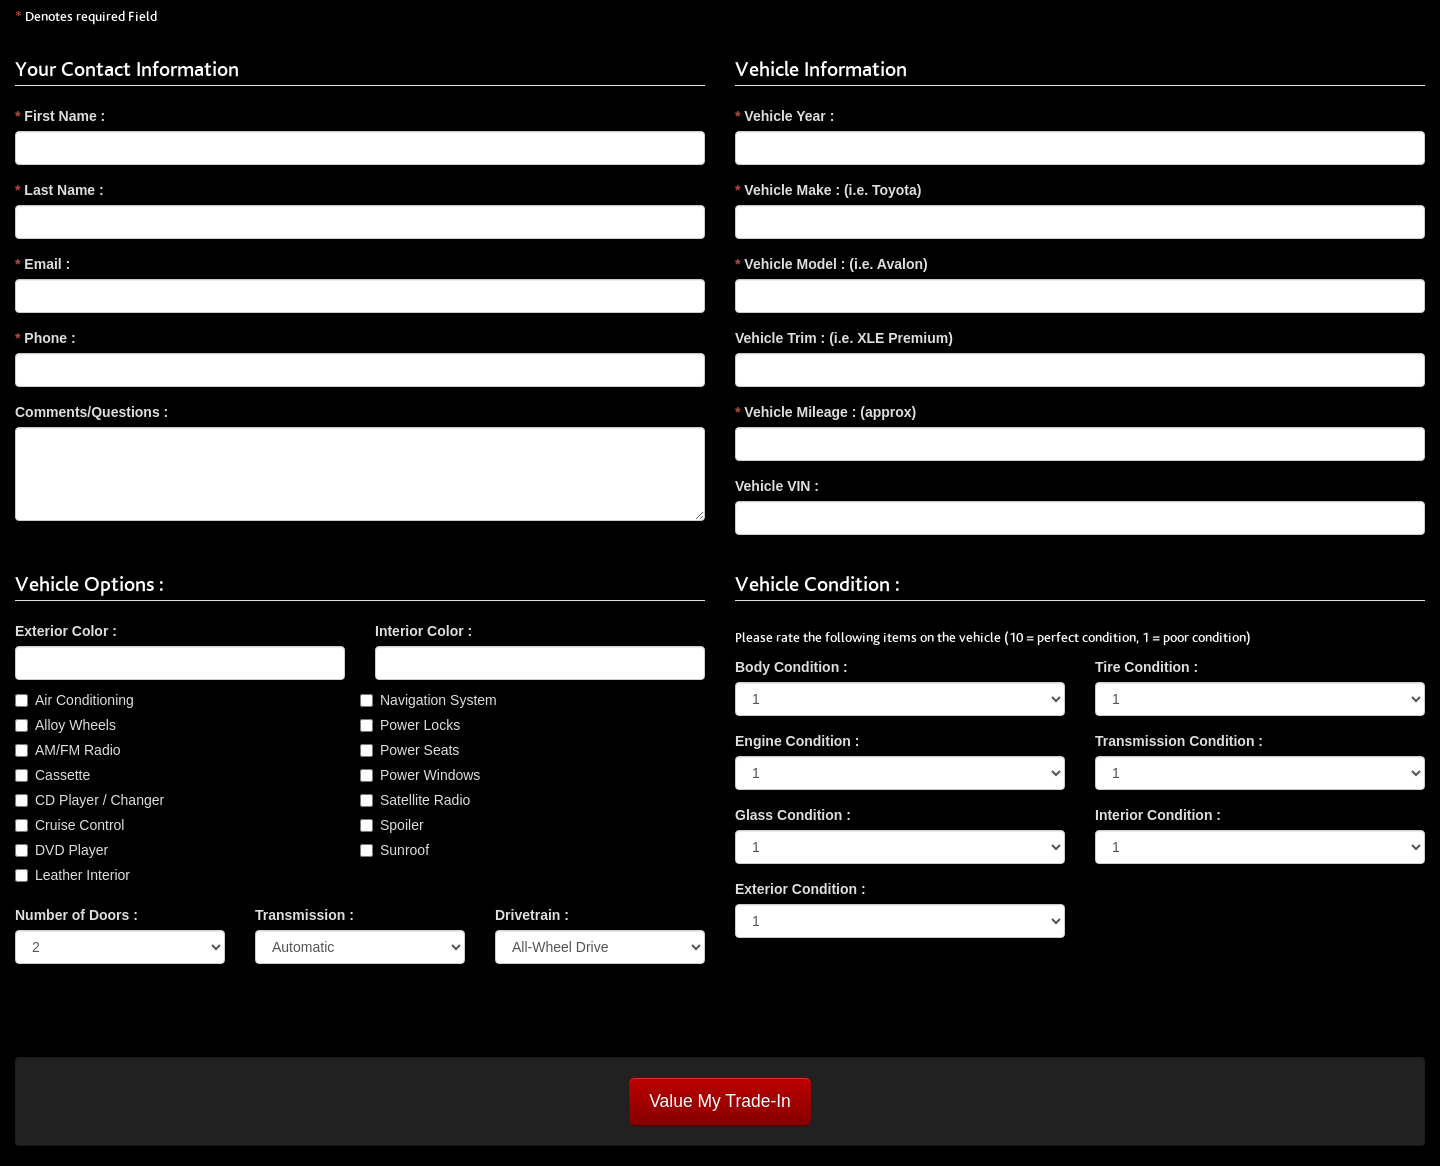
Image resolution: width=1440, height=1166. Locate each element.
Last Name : (59, 190)
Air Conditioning (84, 700)
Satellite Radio (425, 800)
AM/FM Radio (78, 750)
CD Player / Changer (99, 800)
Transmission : (304, 915)
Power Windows (430, 775)
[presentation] (167, 1018)
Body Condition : (791, 667)
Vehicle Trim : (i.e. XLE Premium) (844, 338)
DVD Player (71, 850)
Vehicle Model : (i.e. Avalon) (831, 264)
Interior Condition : (1158, 815)
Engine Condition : (797, 741)
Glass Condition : (793, 815)
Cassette (62, 775)
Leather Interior (82, 875)
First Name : (60, 116)
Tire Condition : (1146, 667)
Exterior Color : (66, 631)
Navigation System (438, 700)
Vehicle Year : (784, 116)
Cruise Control (79, 825)
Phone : (45, 338)
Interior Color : (423, 631)
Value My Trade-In (720, 1101)
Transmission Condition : (1179, 741)
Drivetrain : (532, 915)
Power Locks (420, 725)
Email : (42, 264)
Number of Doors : (76, 915)
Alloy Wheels (75, 725)
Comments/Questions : (91, 412)
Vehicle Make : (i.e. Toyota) (828, 190)
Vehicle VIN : (777, 486)
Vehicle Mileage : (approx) (825, 412)
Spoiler (402, 825)
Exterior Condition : (800, 889)
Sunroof (404, 850)
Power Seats (419, 750)
